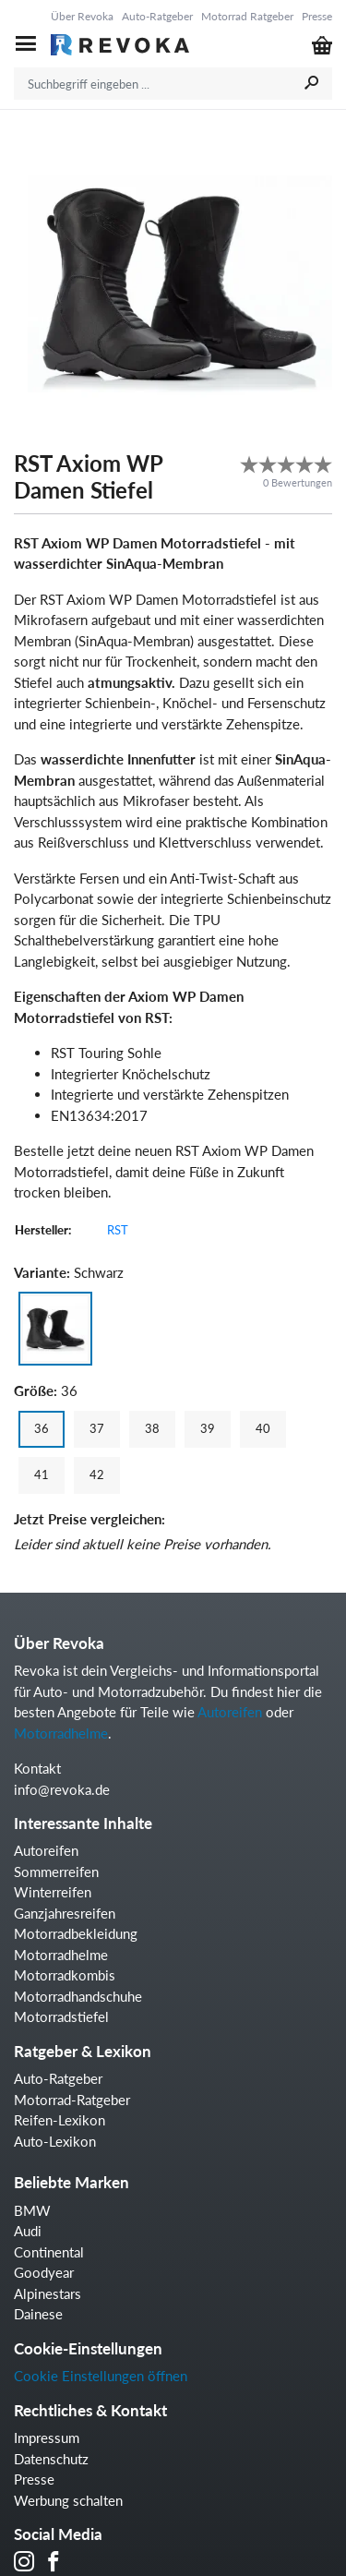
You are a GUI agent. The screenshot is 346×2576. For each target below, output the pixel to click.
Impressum (46, 2437)
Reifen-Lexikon (59, 2120)
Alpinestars (47, 2293)
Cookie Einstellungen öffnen (100, 2375)
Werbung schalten (68, 2500)
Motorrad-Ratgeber (72, 2099)
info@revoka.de (62, 1789)
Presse (317, 16)
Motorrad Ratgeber (247, 16)
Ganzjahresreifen (64, 1913)
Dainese (38, 2313)
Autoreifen (229, 1711)
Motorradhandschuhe (78, 1996)
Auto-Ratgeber (157, 16)
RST (117, 1229)
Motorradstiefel (61, 2016)
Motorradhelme (61, 1733)
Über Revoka (82, 16)
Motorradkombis (64, 1975)
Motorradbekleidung (75, 1933)
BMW (32, 2210)
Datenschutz (51, 2458)
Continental (49, 2252)
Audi (28, 2230)
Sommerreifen (56, 1871)
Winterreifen (52, 1892)
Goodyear (44, 2272)
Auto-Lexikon (55, 2141)
